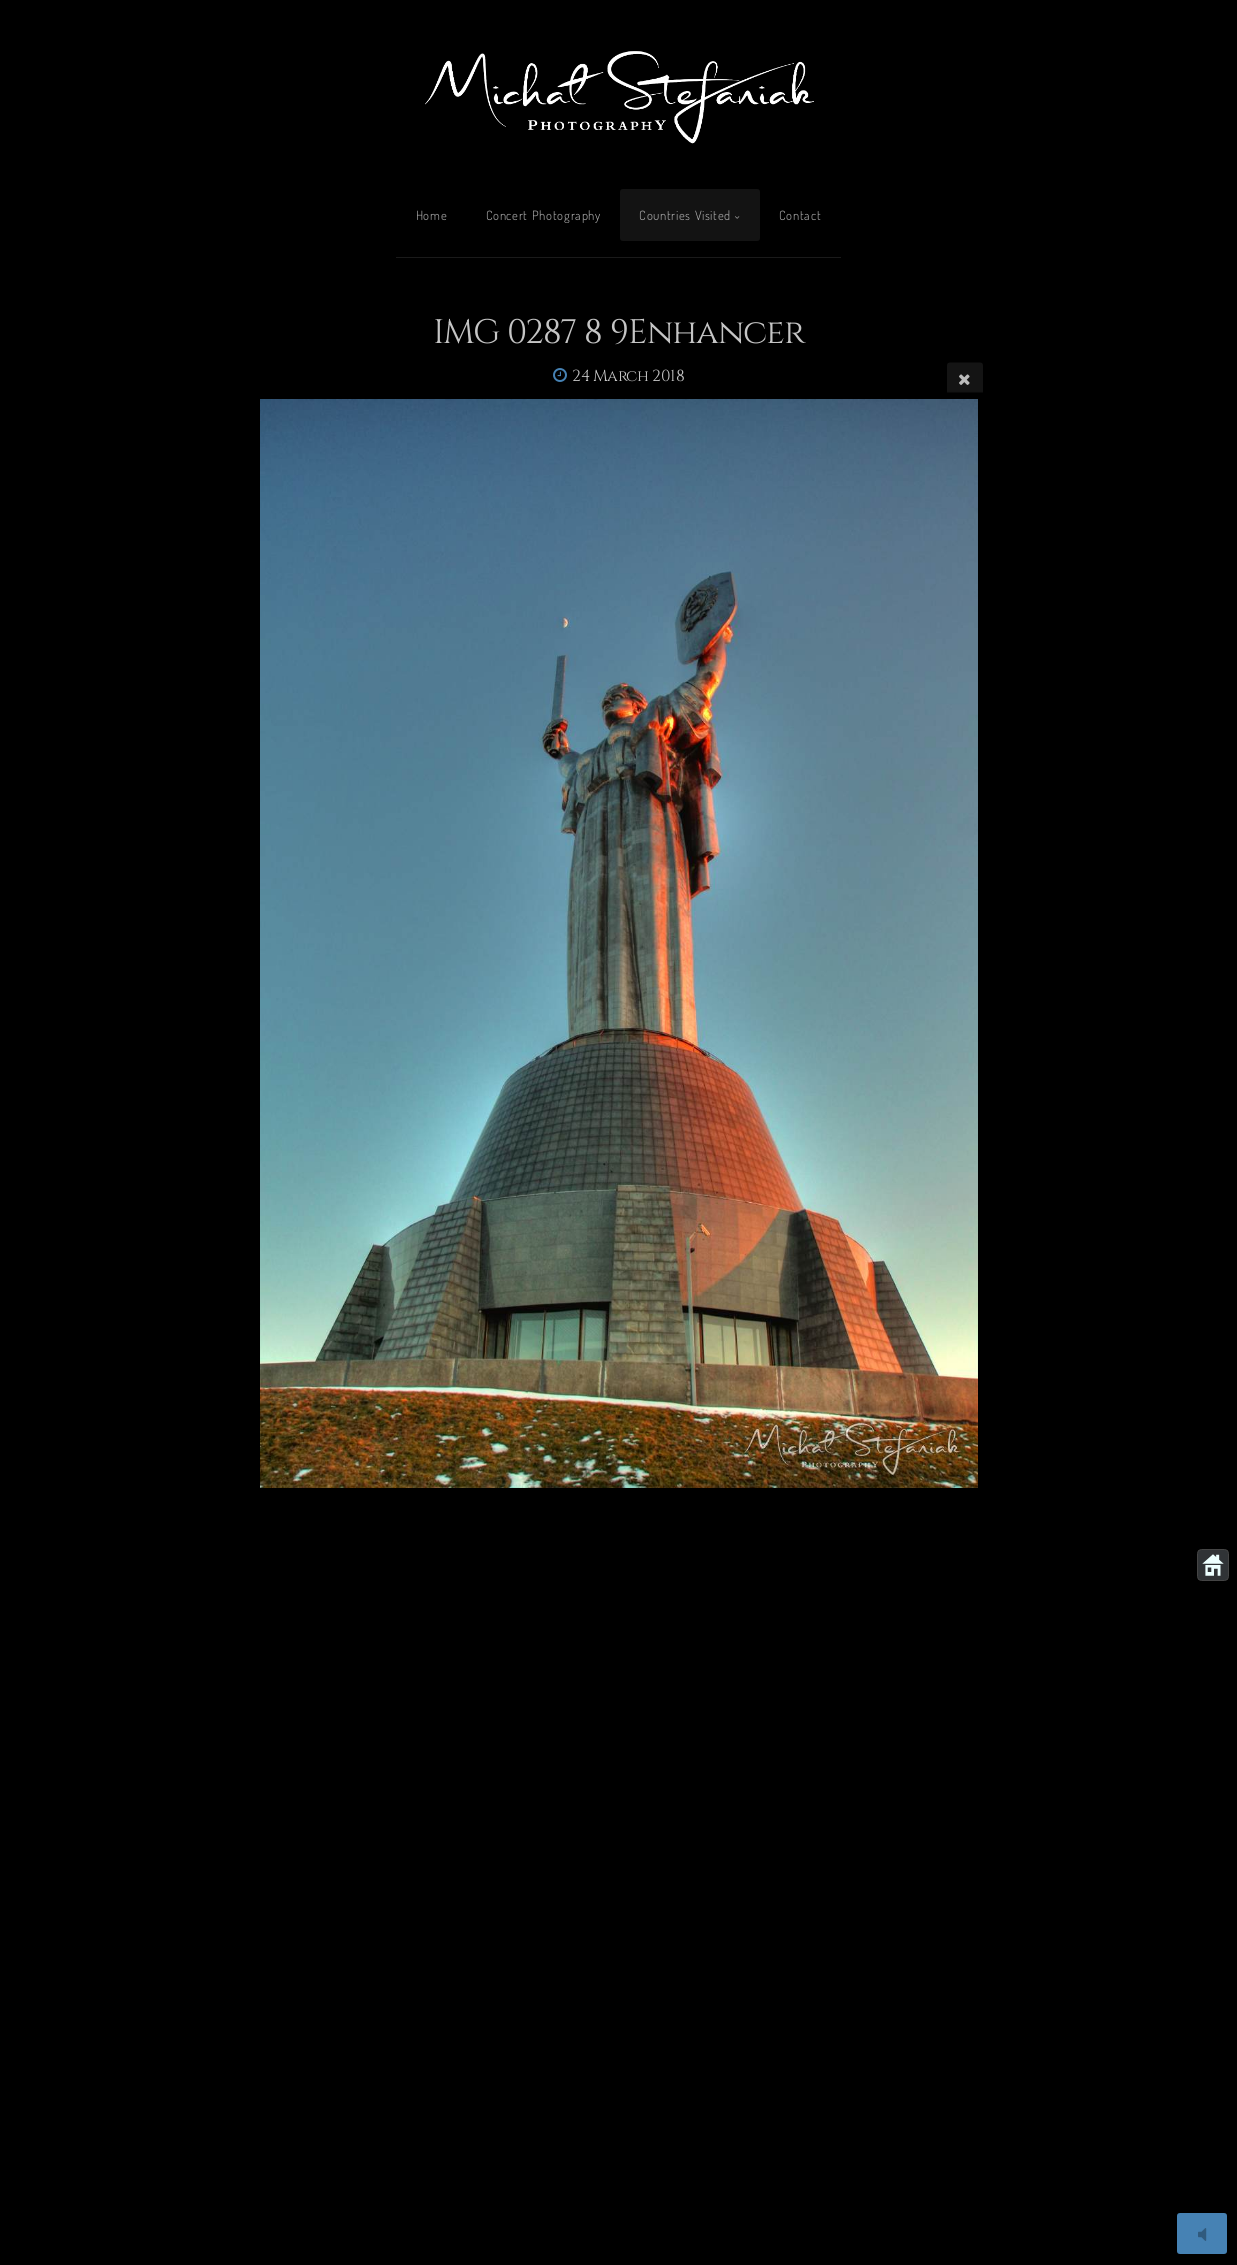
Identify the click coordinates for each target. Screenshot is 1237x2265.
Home (432, 215)
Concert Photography (543, 215)
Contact (800, 215)
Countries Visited (685, 215)
